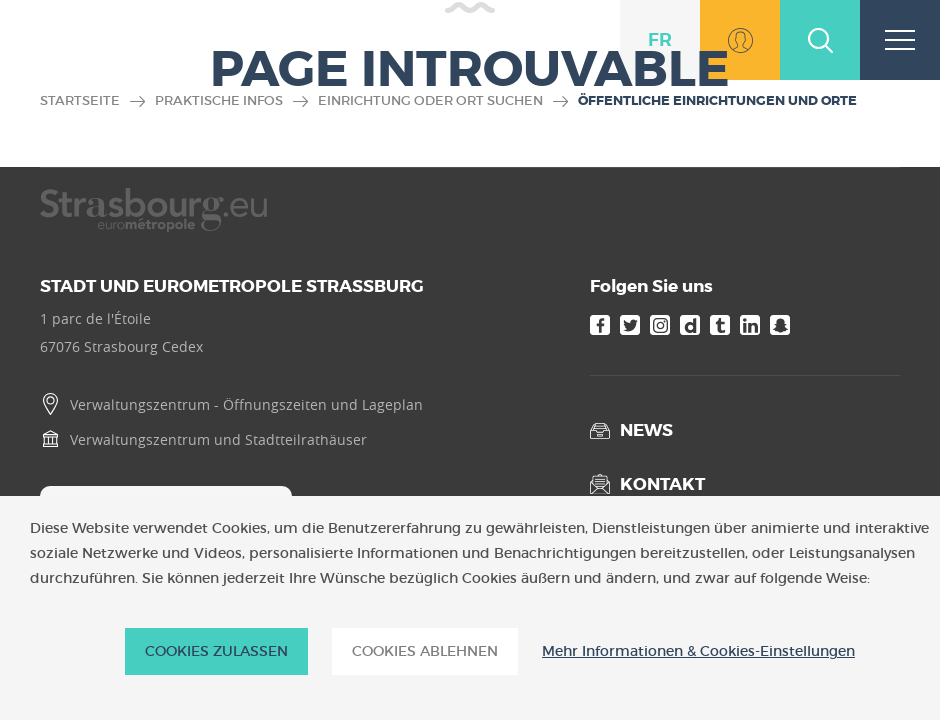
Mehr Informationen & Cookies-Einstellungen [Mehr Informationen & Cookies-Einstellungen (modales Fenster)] (698, 651)
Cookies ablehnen (425, 651)
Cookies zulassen (216, 651)
